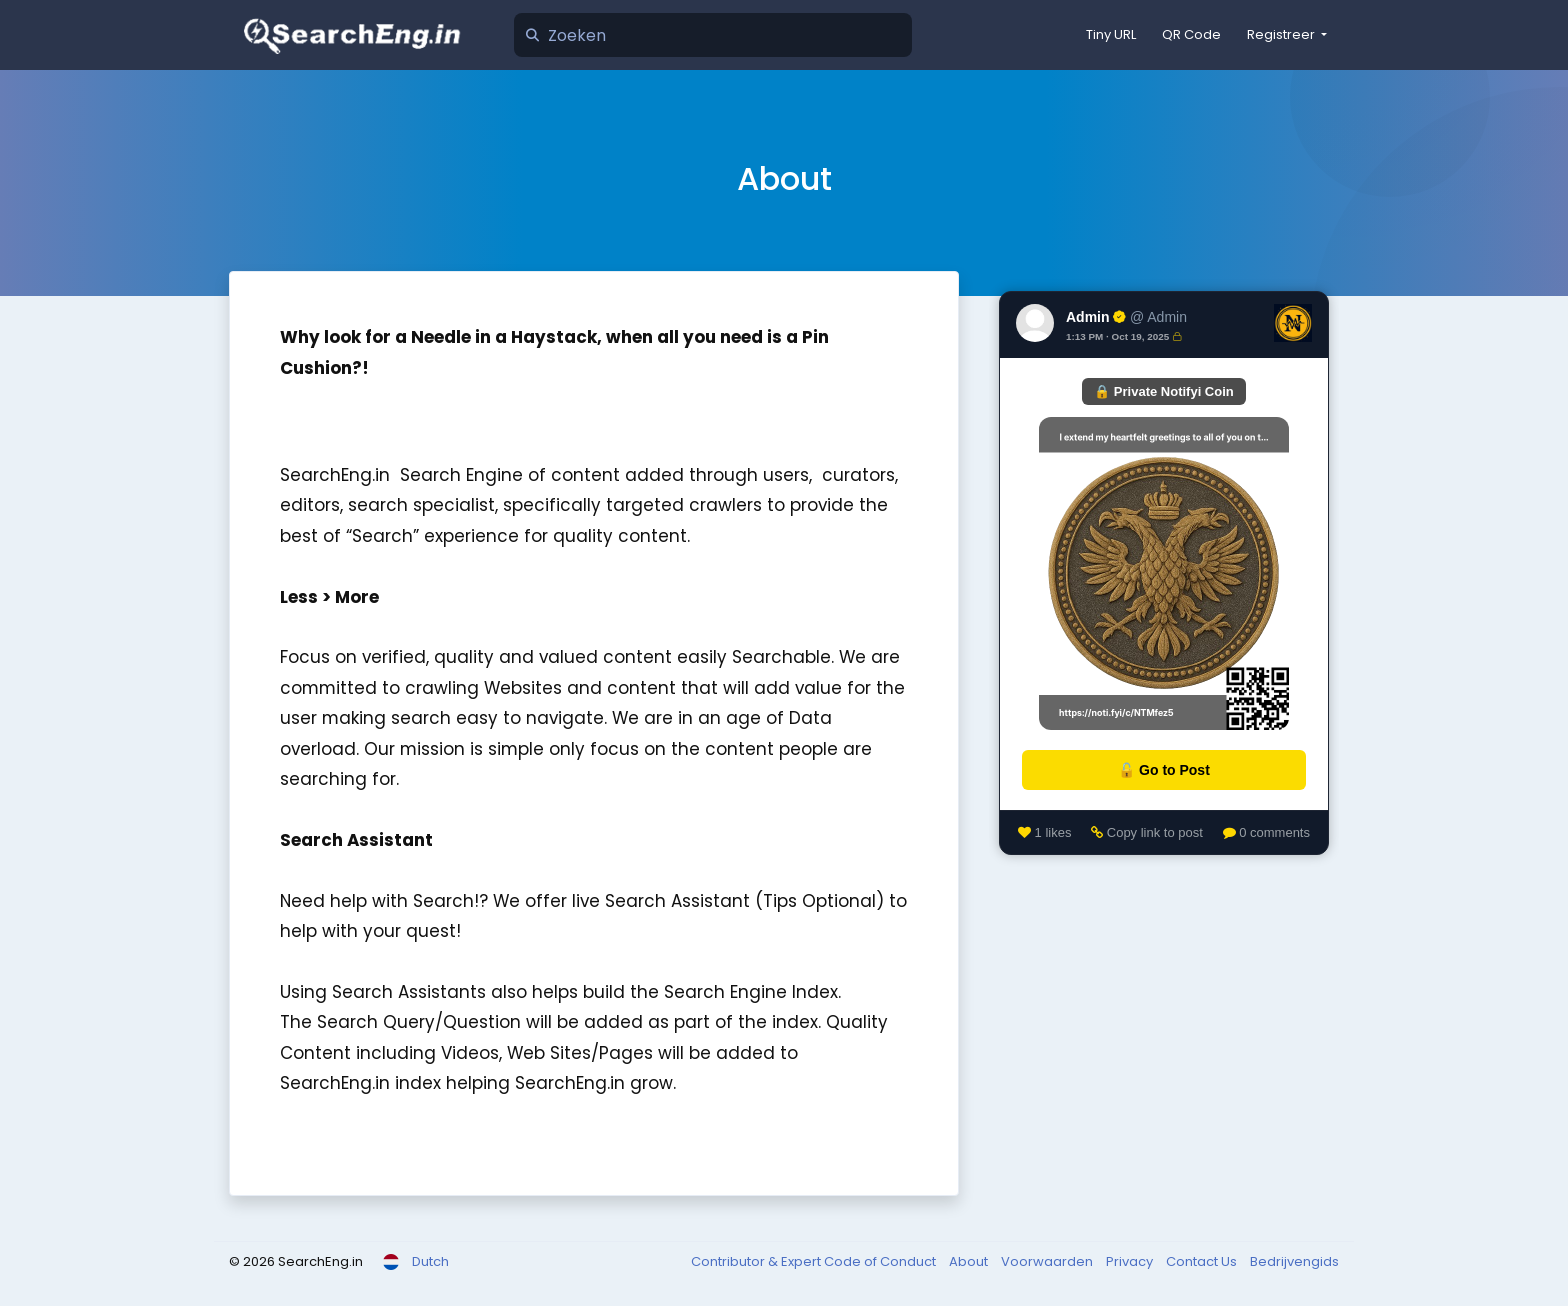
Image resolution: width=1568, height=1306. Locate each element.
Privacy (1131, 1261)
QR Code (1191, 34)
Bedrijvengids (1294, 1261)
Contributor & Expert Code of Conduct (815, 1261)
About (970, 1261)
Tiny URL (1111, 34)
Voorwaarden (1048, 1261)
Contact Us (1203, 1261)
